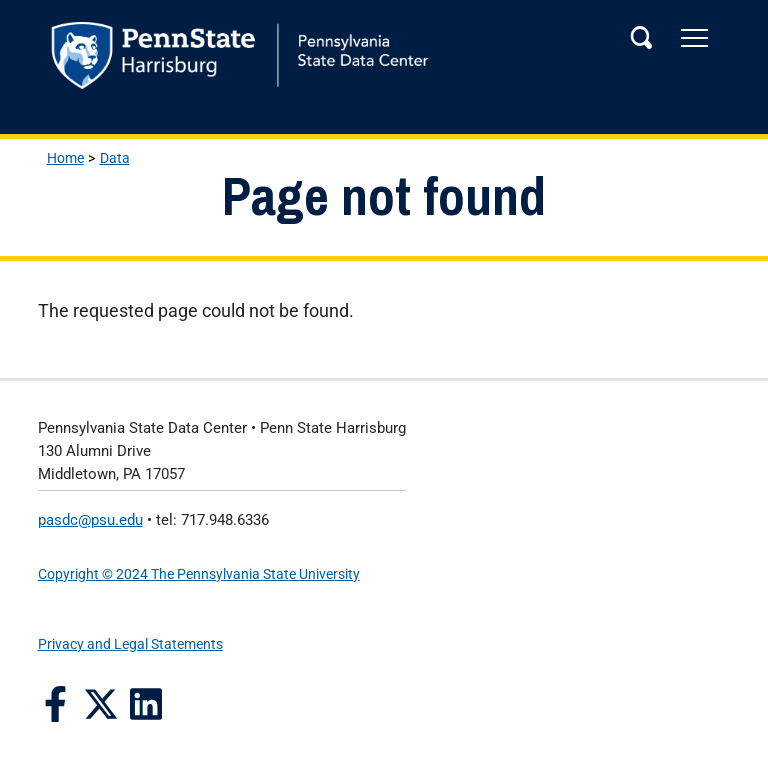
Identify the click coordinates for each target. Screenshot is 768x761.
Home (65, 158)
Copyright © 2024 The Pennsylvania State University (199, 574)
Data (115, 158)
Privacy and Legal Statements (130, 644)
